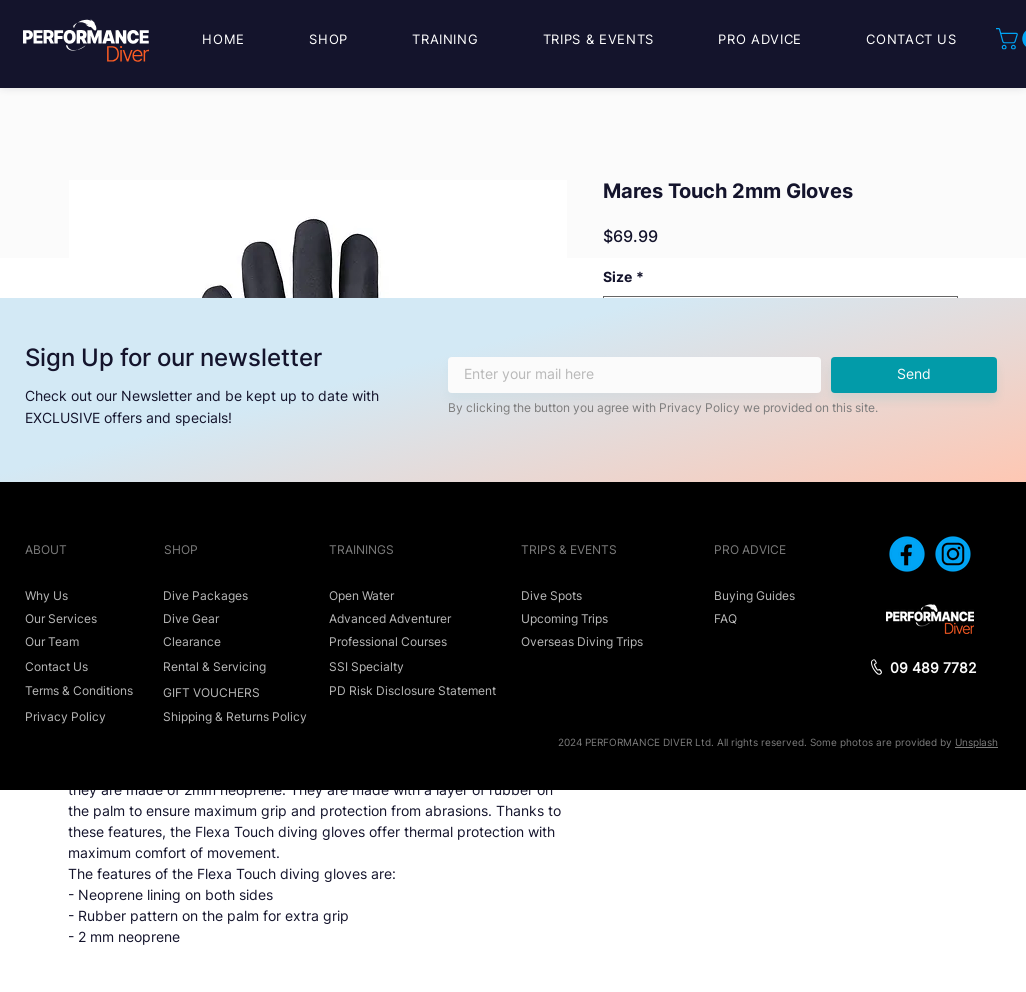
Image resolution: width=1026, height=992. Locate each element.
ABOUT (46, 549)
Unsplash (976, 742)
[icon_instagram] (953, 554)
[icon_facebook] (907, 554)
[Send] (914, 375)
